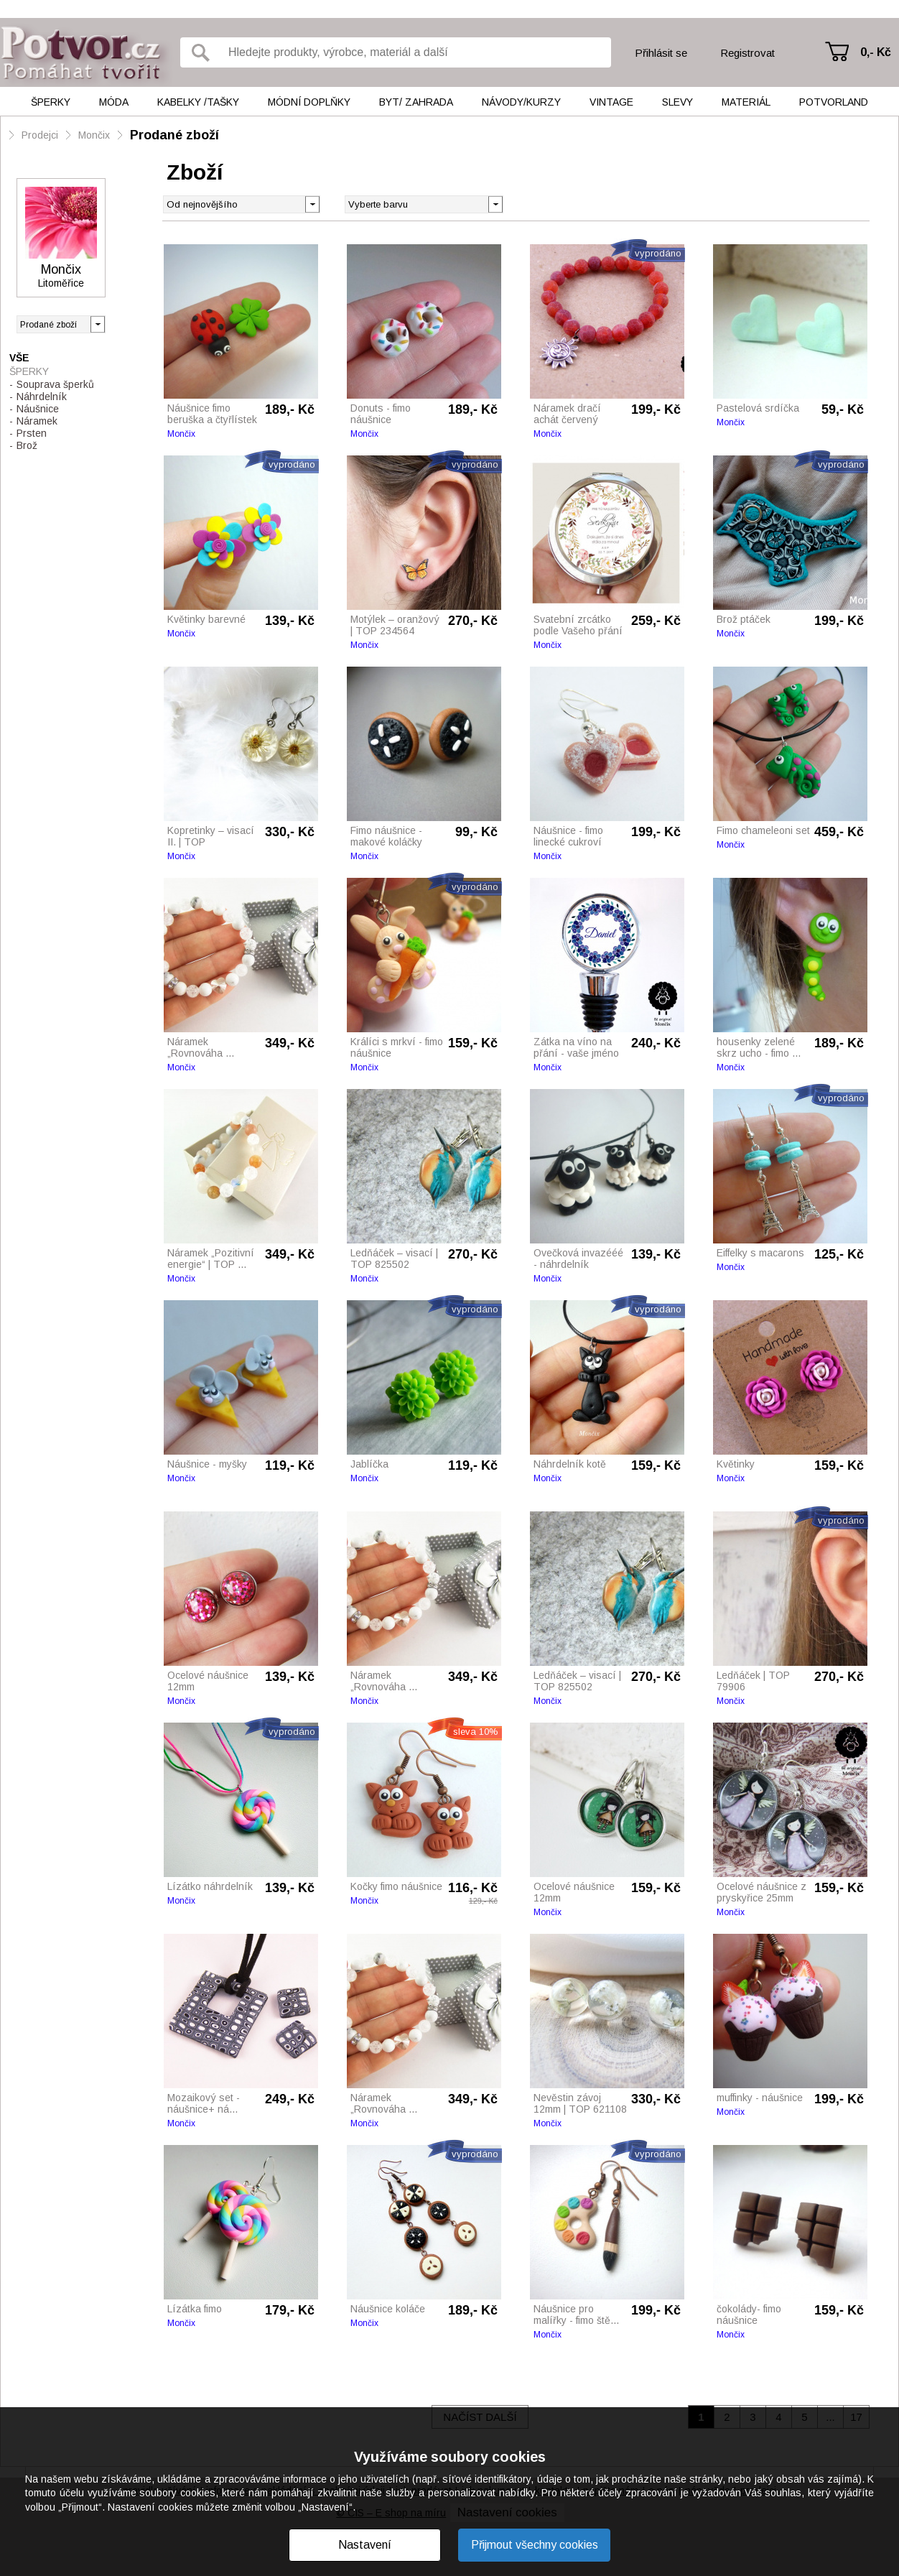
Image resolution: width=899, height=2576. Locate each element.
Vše (19, 357)
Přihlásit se (661, 53)
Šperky (50, 102)
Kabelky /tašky (198, 102)
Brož (27, 445)
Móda (114, 102)
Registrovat (747, 53)
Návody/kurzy (521, 102)
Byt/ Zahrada (416, 102)
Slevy (677, 102)
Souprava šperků (55, 384)
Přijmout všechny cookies (534, 2545)
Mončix (94, 135)
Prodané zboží (174, 135)
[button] (495, 203)
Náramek (37, 421)
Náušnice (38, 408)
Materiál (746, 102)
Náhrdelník (42, 396)
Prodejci (40, 135)
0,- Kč (875, 52)
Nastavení (364, 2545)
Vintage (611, 102)
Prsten (32, 433)
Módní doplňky (309, 102)
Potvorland (833, 102)
